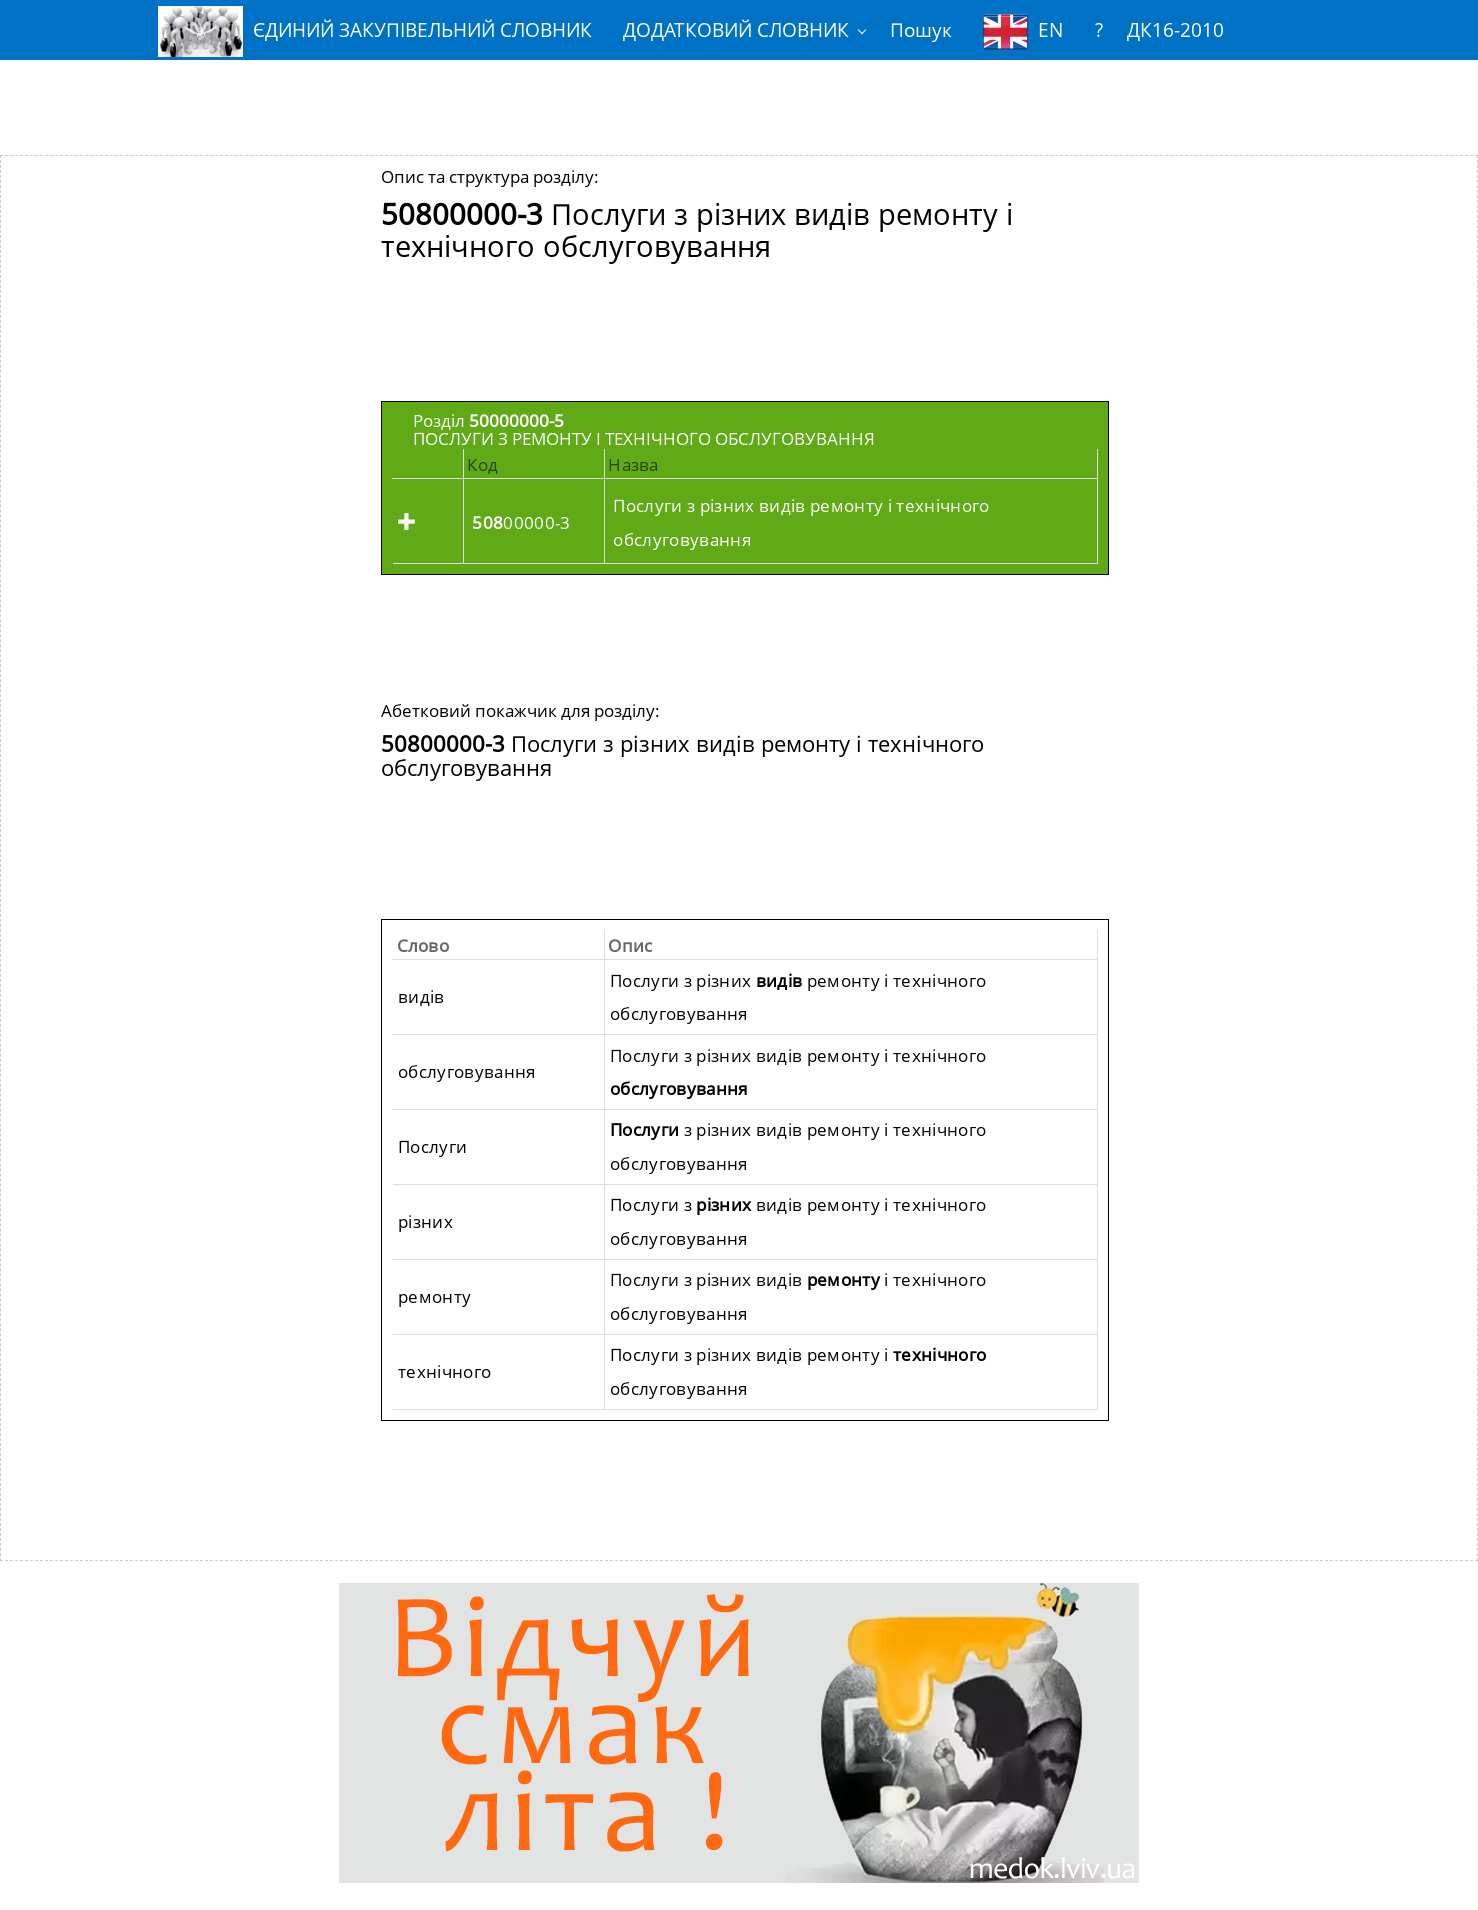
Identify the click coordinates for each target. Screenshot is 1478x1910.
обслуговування (467, 1071)
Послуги (432, 1146)
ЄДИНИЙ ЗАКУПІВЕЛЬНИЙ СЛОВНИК (375, 31)
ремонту (434, 1296)
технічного (444, 1371)
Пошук (921, 29)
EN (1023, 31)
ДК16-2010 (1175, 29)
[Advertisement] (739, 93)
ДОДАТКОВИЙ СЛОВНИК (736, 29)
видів (421, 996)
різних (425, 1221)
